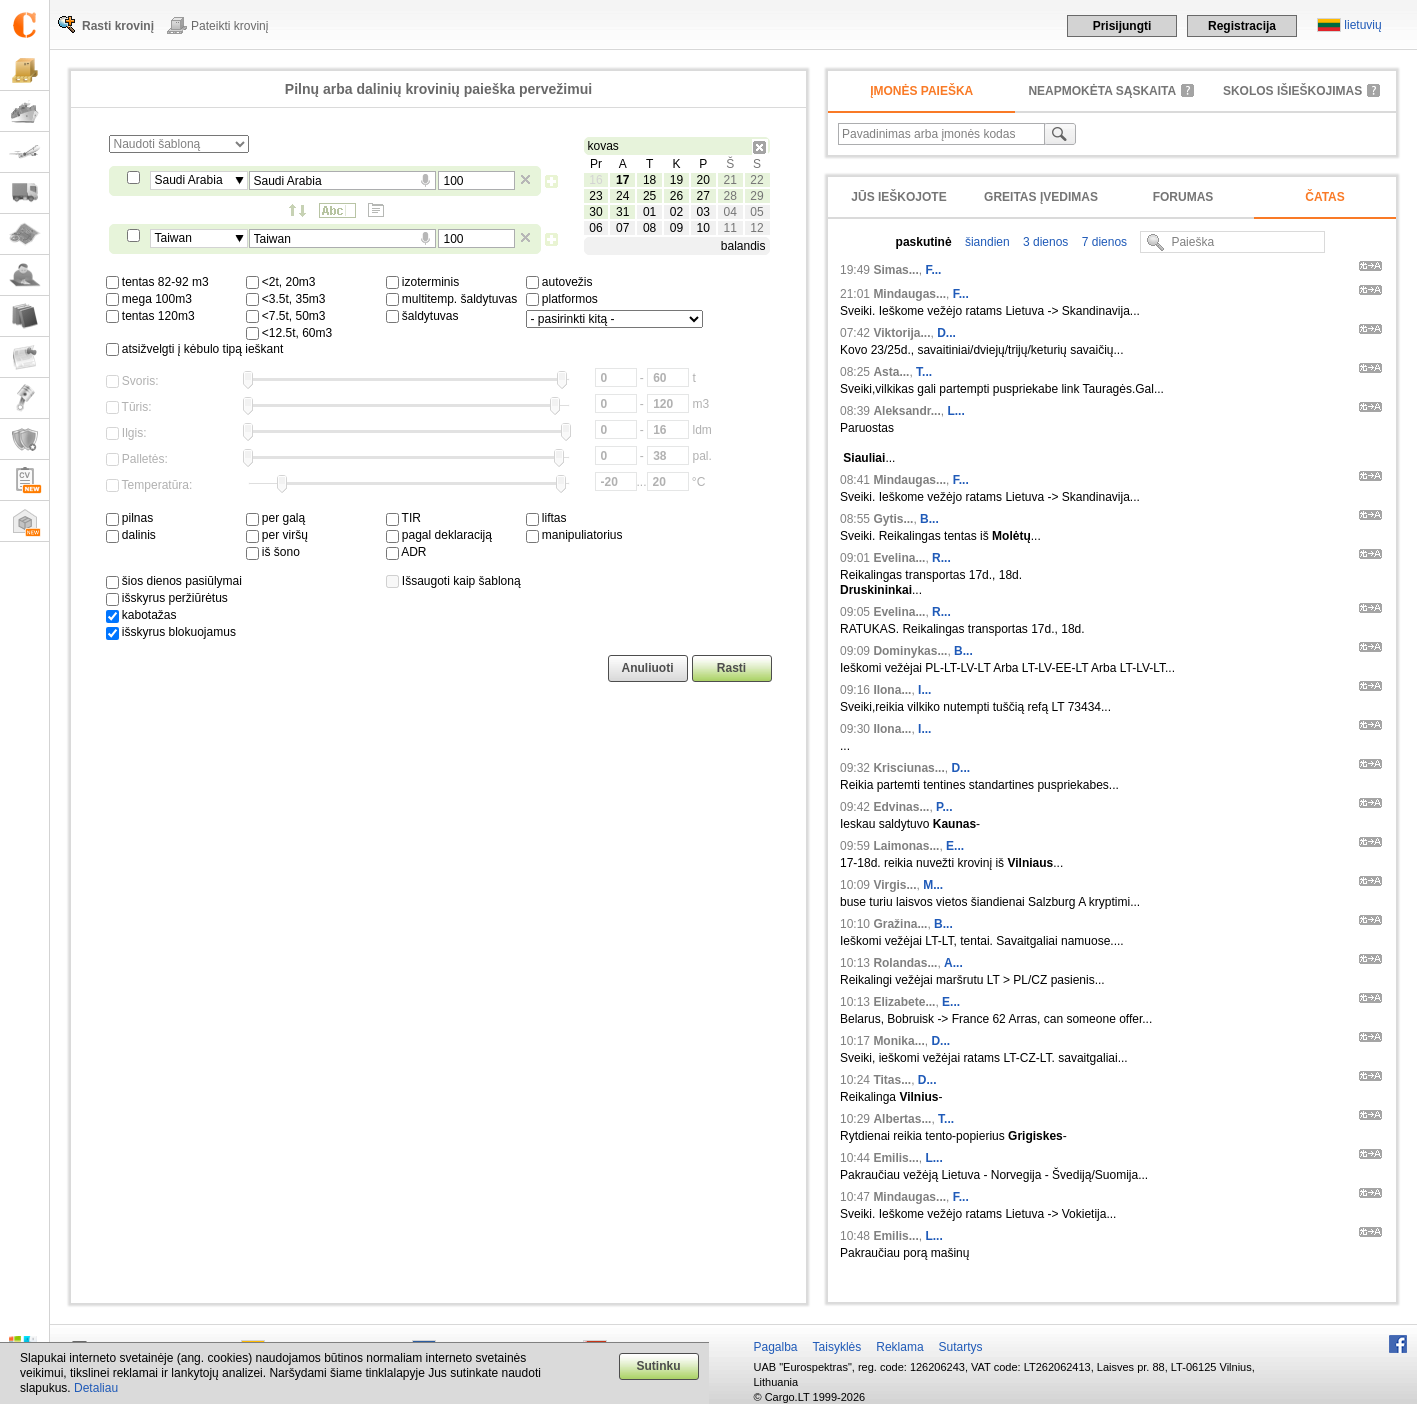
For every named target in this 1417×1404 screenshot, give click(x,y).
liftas (546, 518)
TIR (403, 518)
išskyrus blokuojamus (171, 632)
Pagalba (776, 1347)
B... (929, 519)
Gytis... (893, 519)
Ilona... (892, 690)
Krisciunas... (908, 768)
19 (676, 180)
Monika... (898, 1041)
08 (649, 228)
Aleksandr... (906, 411)
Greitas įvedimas (1041, 197)
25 (649, 196)
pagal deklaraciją (439, 535)
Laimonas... (906, 846)
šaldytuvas (422, 316)
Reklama (899, 1347)
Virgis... (894, 885)
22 (756, 180)
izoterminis (423, 282)
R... (941, 558)
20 (703, 180)
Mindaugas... (909, 294)
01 (649, 212)
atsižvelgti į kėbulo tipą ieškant (195, 349)
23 (595, 196)
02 (676, 212)
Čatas (1325, 197)
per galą (276, 518)
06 (595, 228)
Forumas (1183, 197)
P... (944, 807)
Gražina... (900, 924)
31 (622, 212)
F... (933, 270)
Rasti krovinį (118, 26)
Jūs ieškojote (898, 197)
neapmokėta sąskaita (1102, 91)
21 (729, 180)
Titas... (892, 1080)
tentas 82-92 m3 (157, 282)
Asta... (891, 372)
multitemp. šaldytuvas (452, 299)
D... (946, 333)
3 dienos (1044, 242)
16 (595, 180)
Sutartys (961, 1347)
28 (729, 196)
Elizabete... (904, 1002)
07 (622, 228)
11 (729, 228)
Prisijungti (1122, 26)
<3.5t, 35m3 (286, 299)
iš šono (273, 552)
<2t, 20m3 (281, 282)
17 (622, 180)
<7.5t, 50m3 (286, 316)
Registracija (1242, 26)
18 (649, 180)
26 (676, 196)
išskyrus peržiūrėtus (167, 598)
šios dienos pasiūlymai (174, 581)
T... (924, 372)
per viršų (277, 535)
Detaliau (96, 1388)
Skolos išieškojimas (1292, 91)
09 (676, 228)
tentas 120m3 (150, 316)
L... (955, 411)
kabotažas (141, 615)
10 (703, 228)
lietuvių (1362, 25)
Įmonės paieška (921, 91)
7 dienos (1102, 242)
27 (703, 196)
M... (933, 885)
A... (953, 963)
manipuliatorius (574, 535)
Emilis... (895, 1158)
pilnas (130, 518)
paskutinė (924, 242)
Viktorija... (901, 333)
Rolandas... (905, 963)
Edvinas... (901, 807)
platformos (562, 299)
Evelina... (899, 558)
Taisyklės (837, 1347)
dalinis (131, 535)
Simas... (895, 270)
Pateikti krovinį (229, 26)
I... (924, 690)
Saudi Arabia (189, 180)
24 (622, 196)
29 (756, 196)
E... (955, 846)
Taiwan (173, 238)
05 (756, 212)
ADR (406, 552)
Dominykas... (910, 651)
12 (756, 228)
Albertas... (902, 1119)
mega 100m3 (149, 299)
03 (703, 212)
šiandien (986, 242)
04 (729, 212)
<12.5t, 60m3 (289, 333)
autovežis (559, 282)
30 (595, 212)
